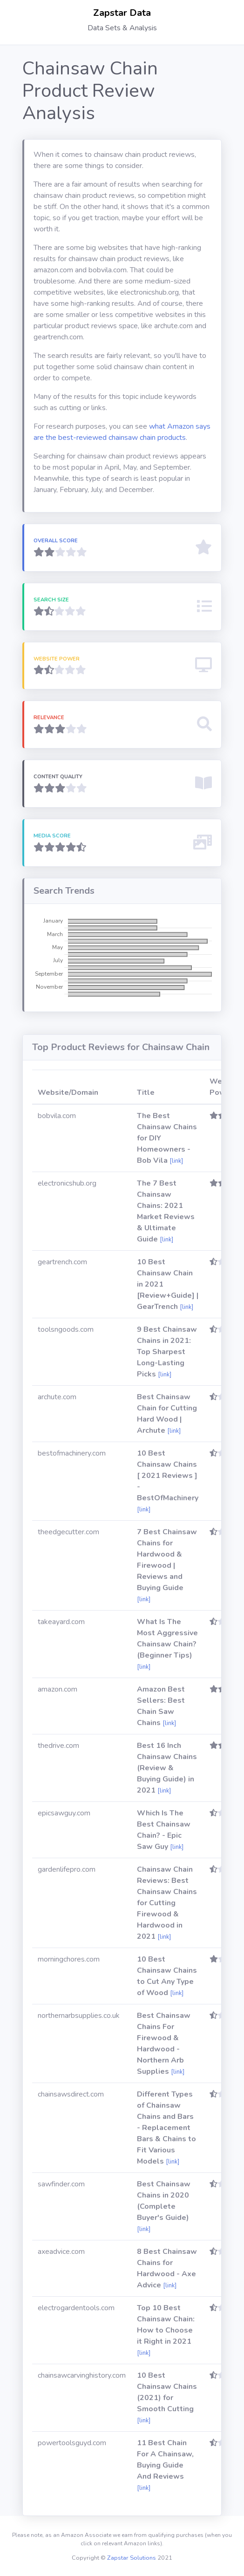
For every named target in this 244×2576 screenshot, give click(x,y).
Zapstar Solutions (131, 2558)
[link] (176, 1161)
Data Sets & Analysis (122, 28)
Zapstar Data (122, 13)
